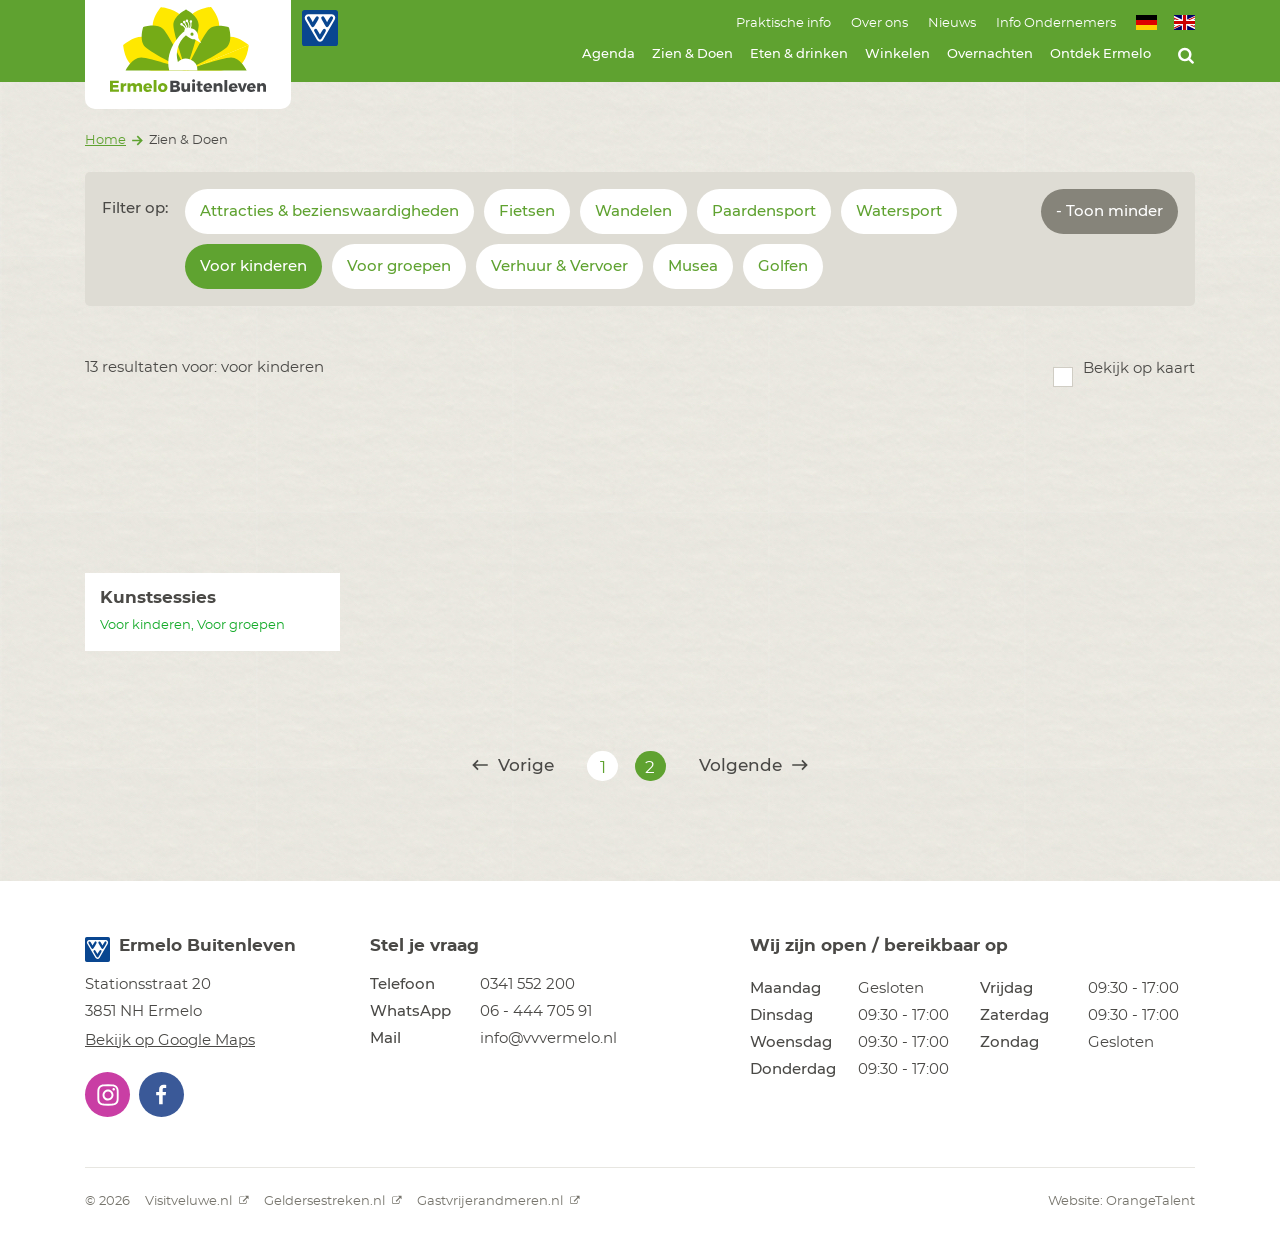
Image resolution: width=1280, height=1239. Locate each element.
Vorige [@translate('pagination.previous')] (513, 765)
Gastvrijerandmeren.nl (498, 1201)
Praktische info (783, 23)
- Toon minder (1109, 211)
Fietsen (527, 211)
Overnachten (990, 54)
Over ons (879, 23)
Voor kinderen (253, 266)
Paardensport (764, 211)
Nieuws (952, 23)
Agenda (608, 54)
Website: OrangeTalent (1121, 1201)
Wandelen (633, 211)
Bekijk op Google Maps (170, 1040)
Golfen (783, 266)
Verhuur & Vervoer (559, 266)
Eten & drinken (799, 54)
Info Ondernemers (1056, 23)
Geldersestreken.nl (333, 1201)
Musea (693, 266)
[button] (107, 1094)
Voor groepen (399, 266)
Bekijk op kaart (1139, 368)
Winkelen (897, 54)
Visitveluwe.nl (197, 1201)
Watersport (899, 211)
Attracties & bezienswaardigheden (329, 211)
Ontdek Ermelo (1100, 54)
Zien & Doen (692, 54)
